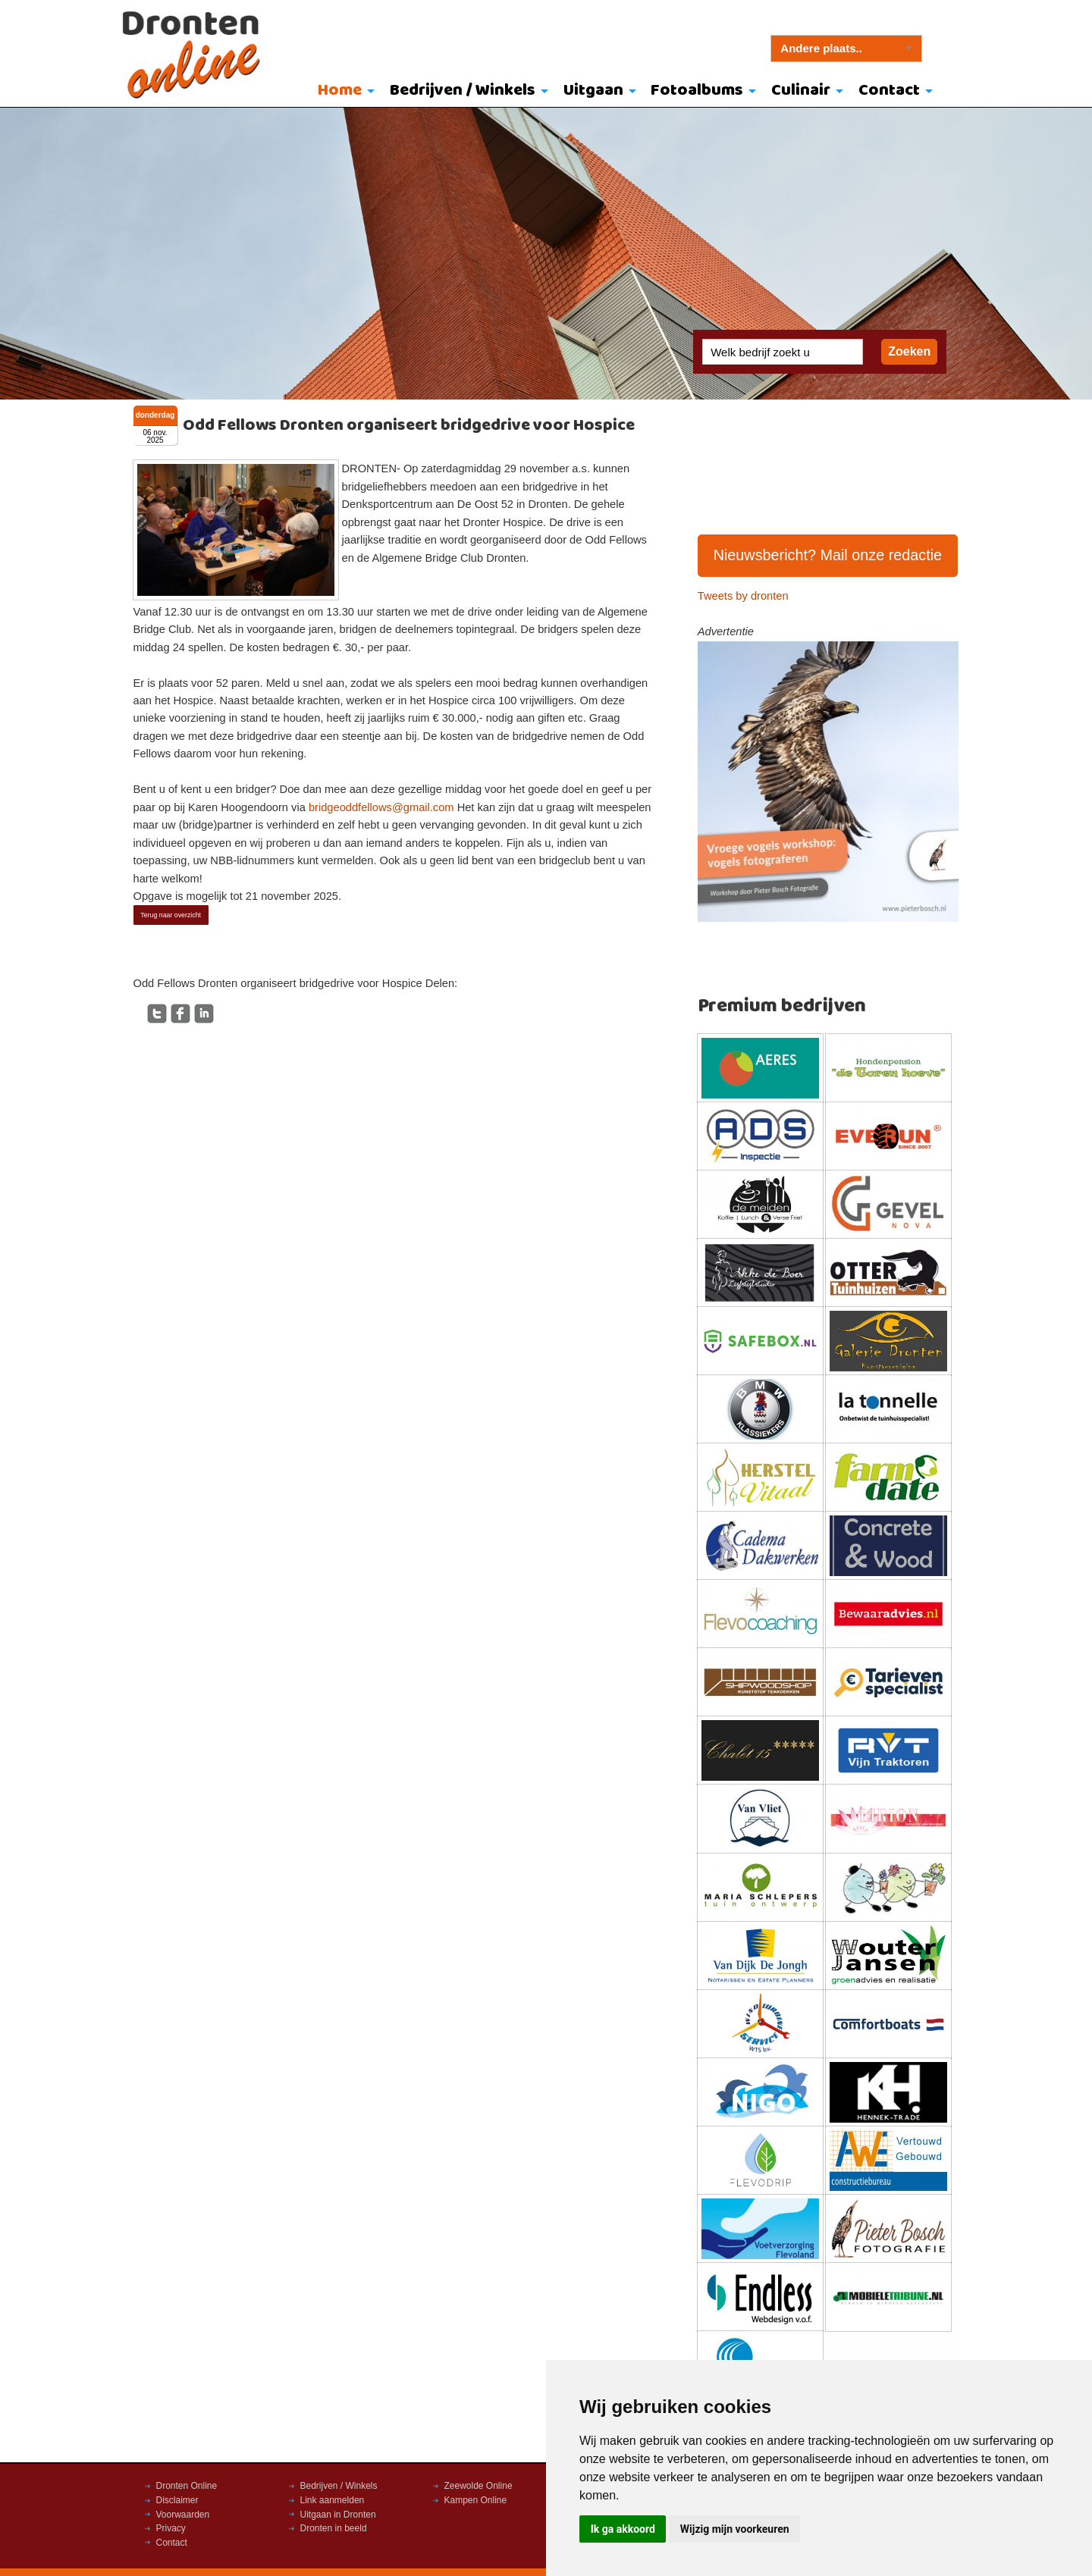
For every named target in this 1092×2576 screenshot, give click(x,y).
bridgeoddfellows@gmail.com (381, 807)
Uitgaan (593, 90)
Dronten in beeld (333, 2528)
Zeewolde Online (478, 2485)
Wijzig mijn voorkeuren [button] (734, 2529)
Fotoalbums (697, 90)
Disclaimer (177, 2500)
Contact (889, 90)
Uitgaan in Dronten (338, 2514)
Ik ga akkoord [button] (623, 2529)
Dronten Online (187, 2485)
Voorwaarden (183, 2514)
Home (340, 90)
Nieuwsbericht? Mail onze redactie (828, 555)
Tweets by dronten (743, 596)
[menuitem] (343, 91)
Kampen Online (475, 2500)
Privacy (171, 2528)
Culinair (800, 90)
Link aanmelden (332, 2500)
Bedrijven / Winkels (462, 90)
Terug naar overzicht (170, 915)
